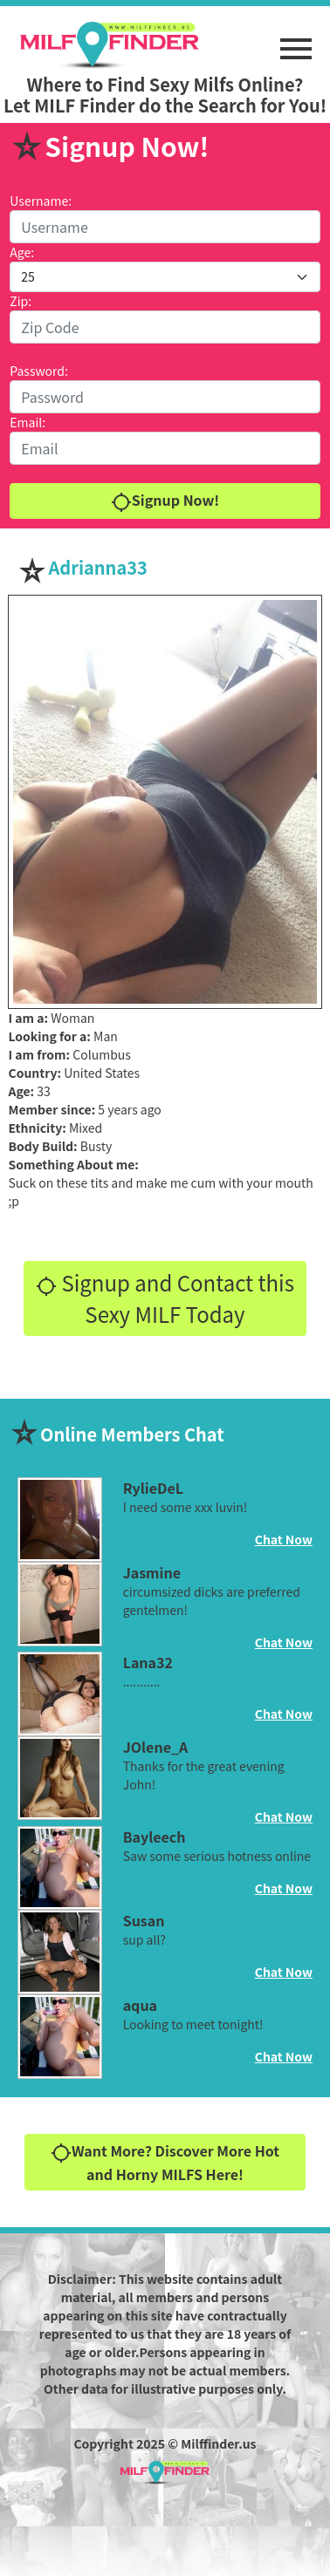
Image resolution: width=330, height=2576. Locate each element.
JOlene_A (156, 1746)
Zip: (20, 301)
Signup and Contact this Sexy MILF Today (165, 1298)
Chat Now (284, 1539)
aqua (140, 2004)
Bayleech (154, 1836)
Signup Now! (165, 501)
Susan (144, 1920)
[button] (296, 40)
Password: (39, 370)
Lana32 (148, 1662)
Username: (41, 200)
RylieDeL (153, 1487)
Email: (27, 422)
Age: (22, 252)
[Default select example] (165, 277)
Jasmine (152, 1572)
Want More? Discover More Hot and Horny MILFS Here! (165, 2162)
